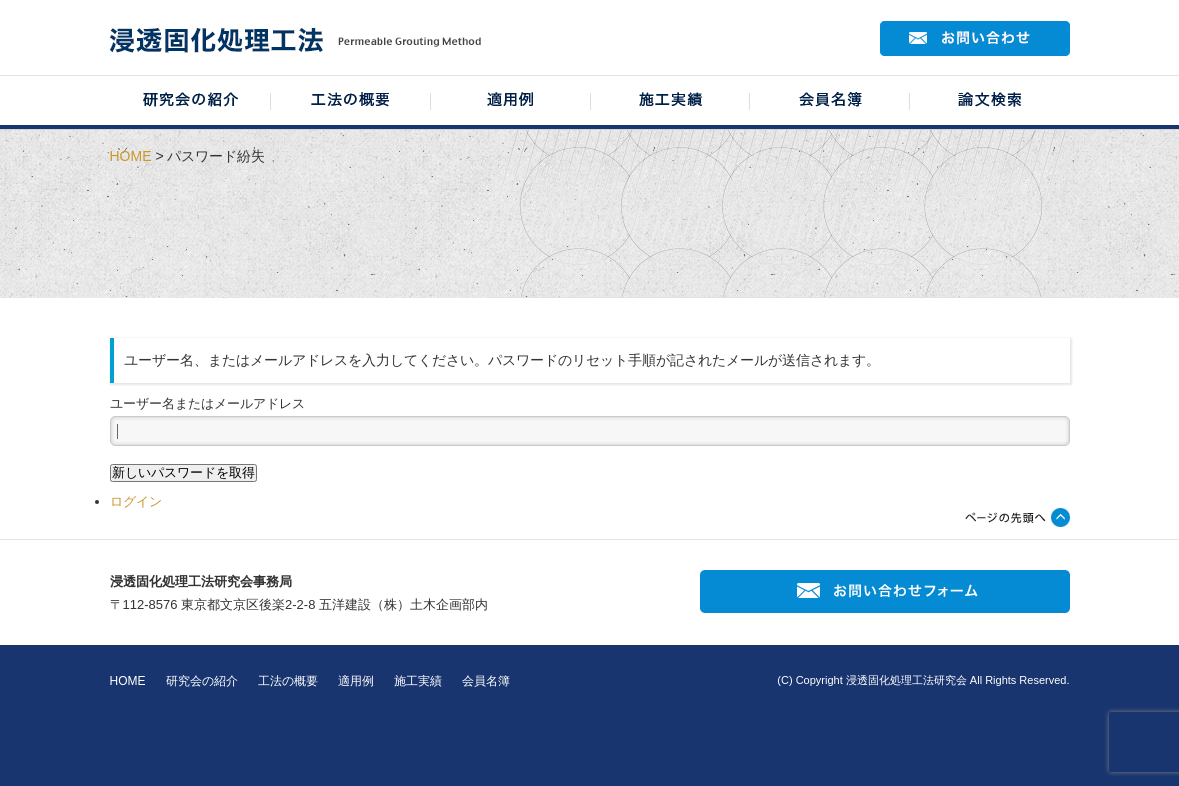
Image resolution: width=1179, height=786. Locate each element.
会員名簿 (486, 681)
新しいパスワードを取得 (183, 472)
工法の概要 (288, 681)
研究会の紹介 (202, 681)
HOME (131, 156)
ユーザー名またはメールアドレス (207, 403)
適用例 (356, 681)
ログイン (136, 501)
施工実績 (418, 681)
